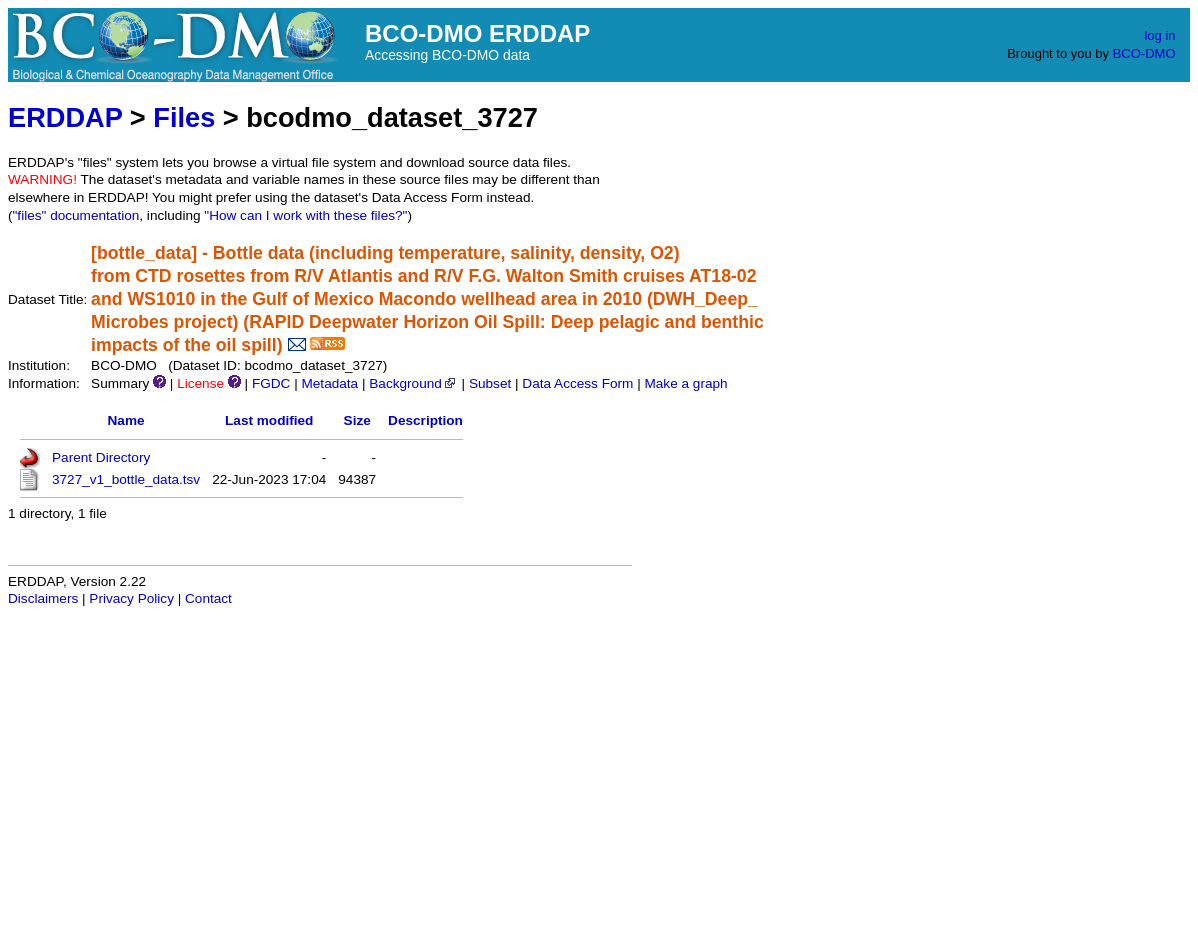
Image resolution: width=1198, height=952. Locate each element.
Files (184, 117)
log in (1159, 35)
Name (126, 420)
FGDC (271, 383)
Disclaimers (43, 598)
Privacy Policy (131, 598)
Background (413, 383)
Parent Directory (101, 457)
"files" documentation (76, 215)
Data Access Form (577, 383)
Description (425, 420)
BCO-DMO (1144, 53)
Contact (208, 598)
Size (357, 420)
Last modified (269, 420)
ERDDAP (65, 117)
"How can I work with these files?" (305, 215)
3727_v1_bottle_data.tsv (126, 479)
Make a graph (685, 383)
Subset (490, 383)
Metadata (329, 383)
